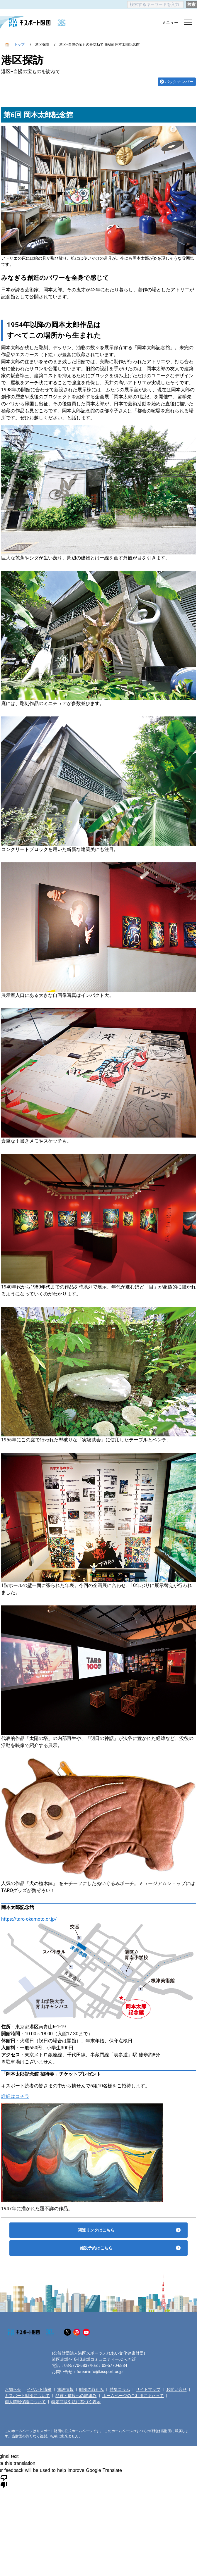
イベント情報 (39, 2389)
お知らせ (13, 2389)
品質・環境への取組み (75, 2395)
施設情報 (65, 2389)
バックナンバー (179, 81)
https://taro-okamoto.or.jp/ (29, 1919)
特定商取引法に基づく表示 (76, 2401)
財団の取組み (91, 2389)
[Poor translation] (3, 2481)
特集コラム (120, 2389)
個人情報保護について (25, 2401)
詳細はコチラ (15, 2096)
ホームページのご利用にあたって (133, 2395)
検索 (191, 4)
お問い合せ (176, 2389)
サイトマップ (148, 2389)
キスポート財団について (27, 2395)
